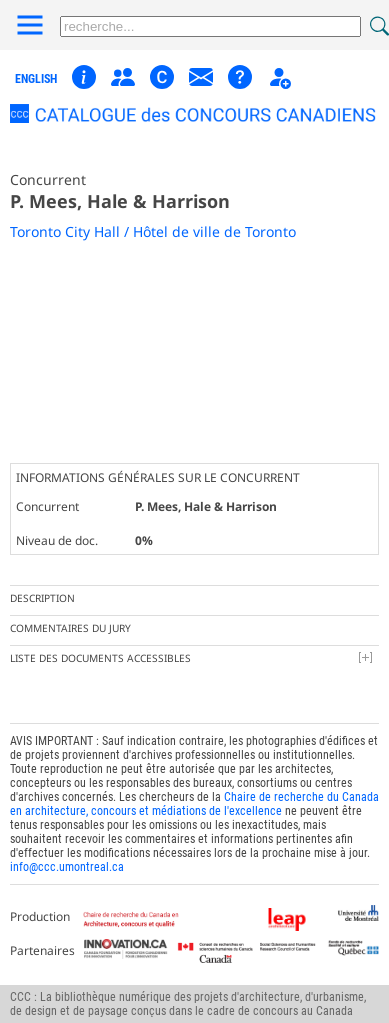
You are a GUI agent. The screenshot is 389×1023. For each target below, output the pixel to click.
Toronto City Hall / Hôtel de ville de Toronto (153, 231)
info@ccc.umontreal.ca (67, 867)
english (36, 79)
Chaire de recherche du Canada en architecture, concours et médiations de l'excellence (194, 804)
